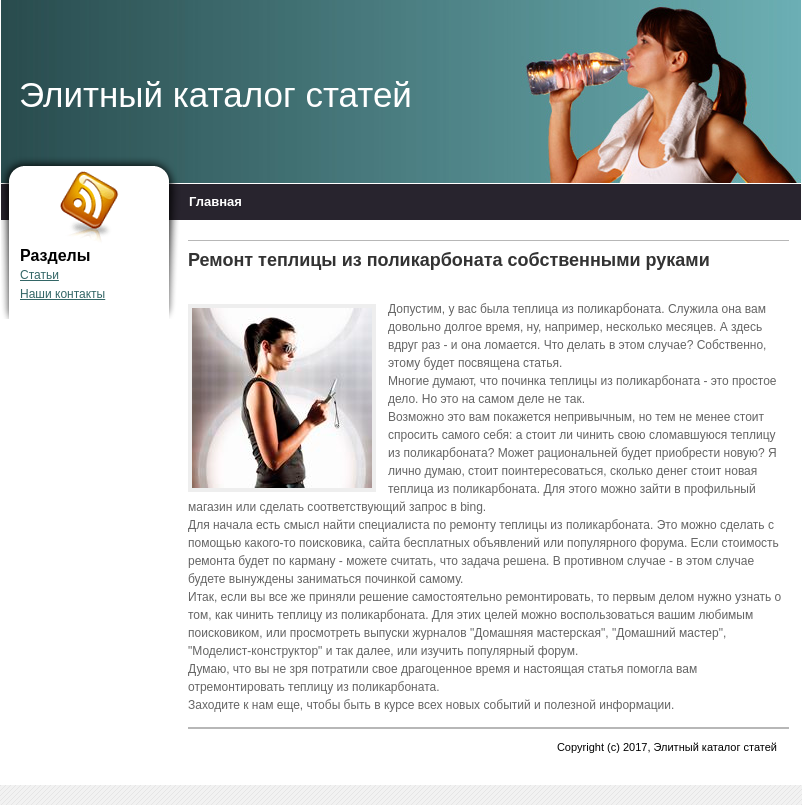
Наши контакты (62, 294)
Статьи (39, 275)
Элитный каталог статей (215, 94)
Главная (215, 201)
